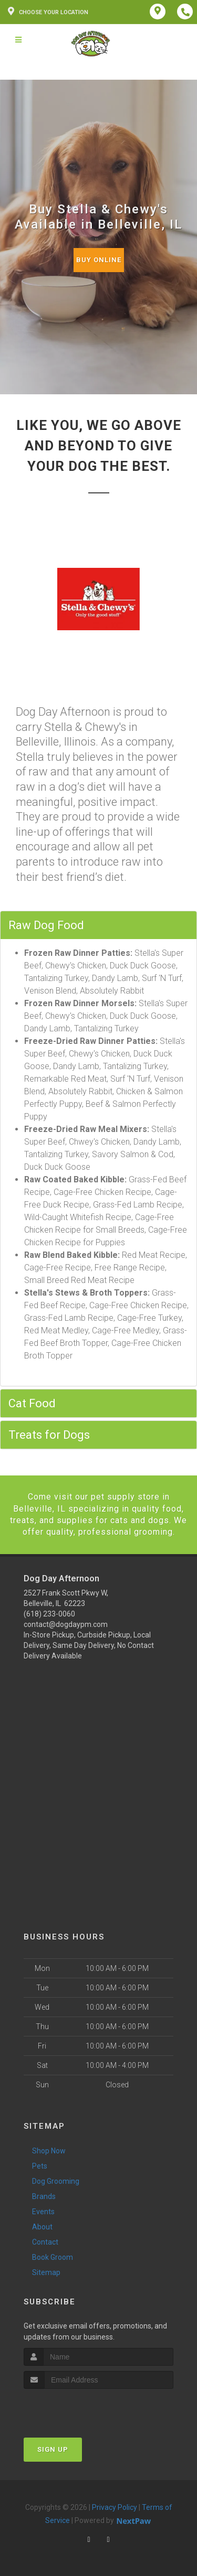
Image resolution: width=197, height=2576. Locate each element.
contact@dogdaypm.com (66, 1624)
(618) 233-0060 (49, 1614)
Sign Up (52, 2449)
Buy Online (98, 260)
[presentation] (80, 2408)
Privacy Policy (114, 2507)
